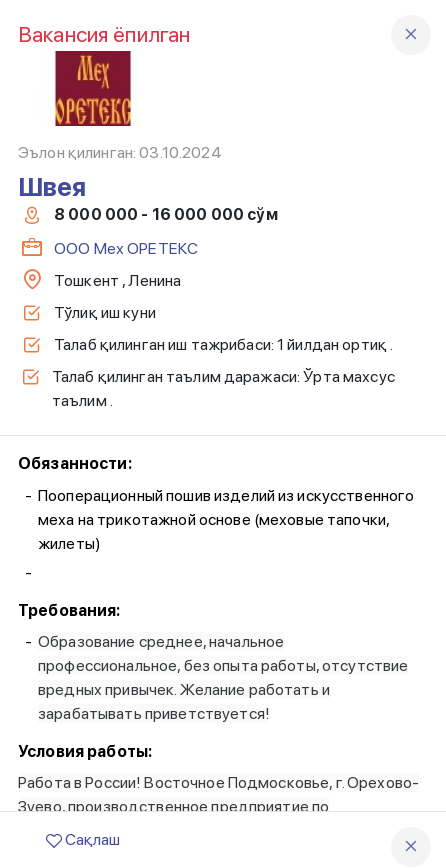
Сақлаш (83, 839)
